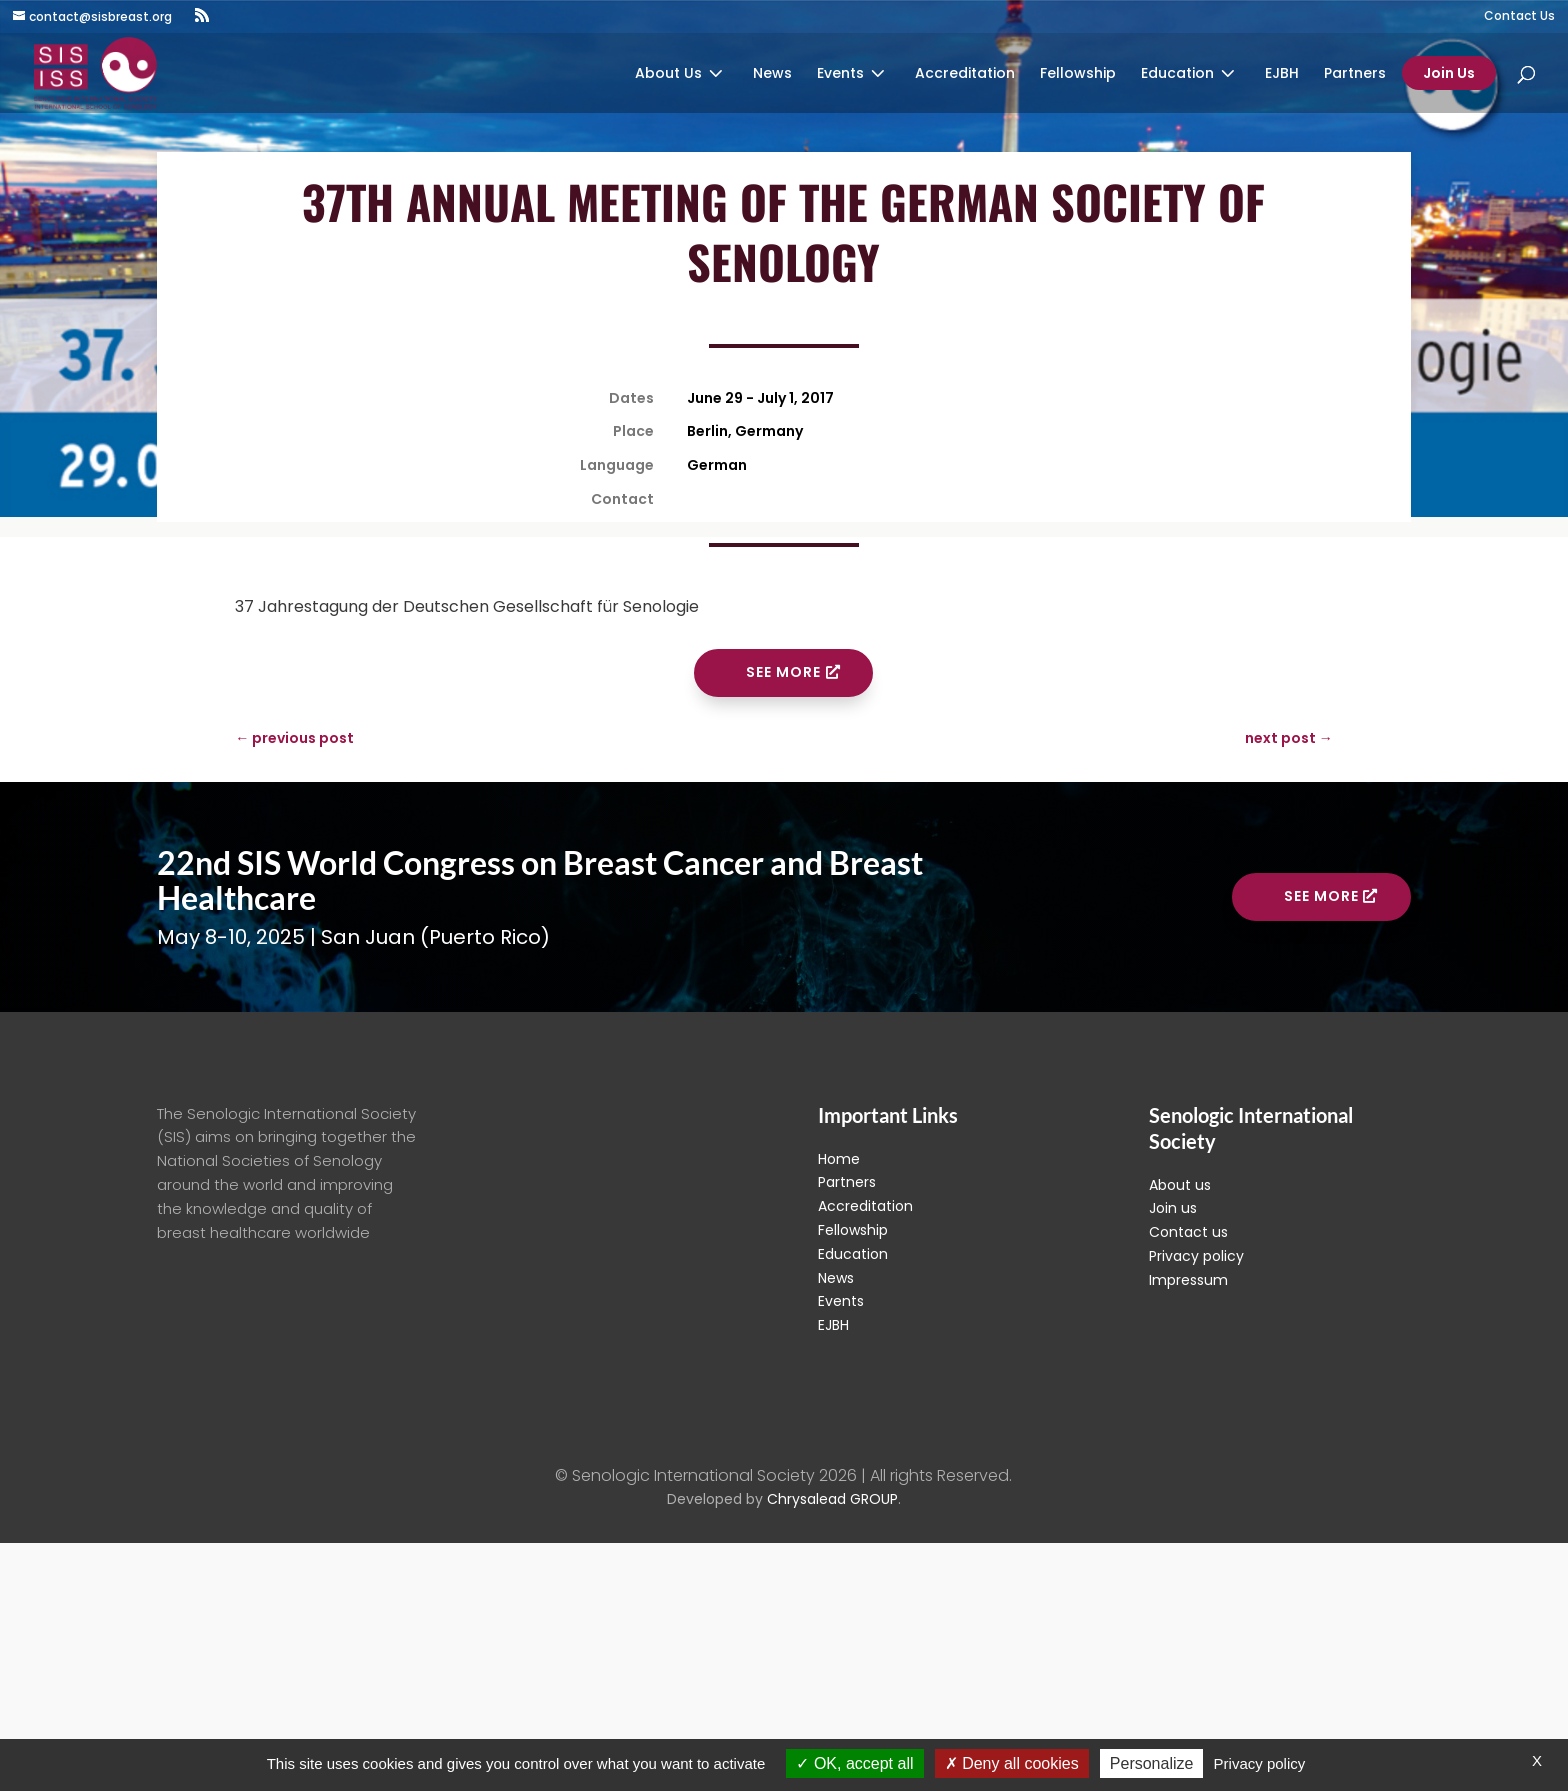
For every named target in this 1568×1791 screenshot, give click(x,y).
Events (840, 74)
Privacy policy (1196, 1256)
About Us (668, 74)
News (772, 74)
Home (839, 1159)
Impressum (1188, 1280)
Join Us (1449, 73)
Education (1177, 74)
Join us (1173, 1208)
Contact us (1188, 1232)
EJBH (1282, 74)
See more (783, 672)
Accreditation (965, 74)
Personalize (1152, 1763)
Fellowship (1078, 74)
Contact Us (1519, 17)
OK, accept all (854, 1763)
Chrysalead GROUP (832, 1499)
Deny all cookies (1012, 1763)
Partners (1355, 74)
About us (1180, 1185)
